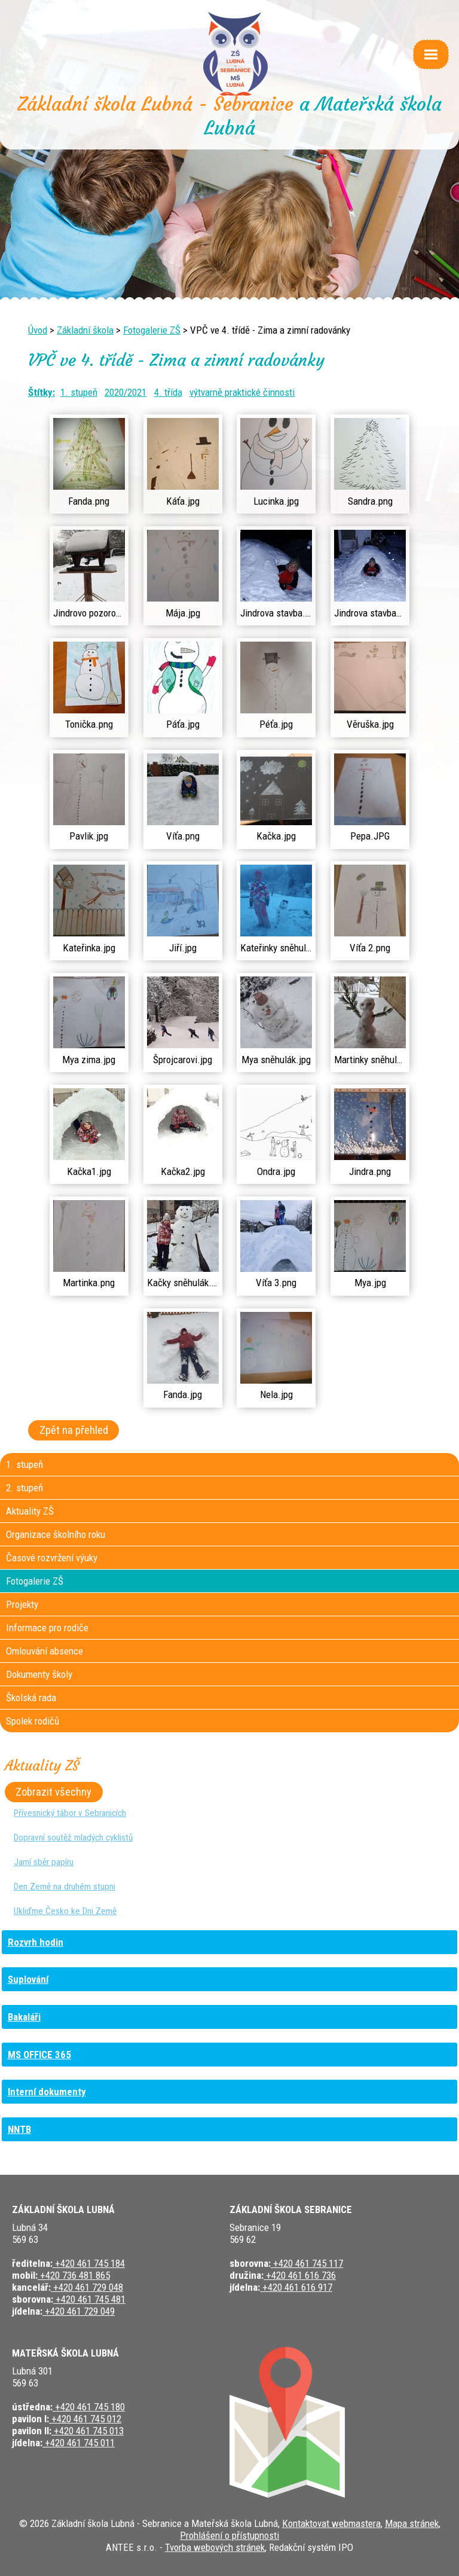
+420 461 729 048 (87, 2287)
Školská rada (31, 1698)
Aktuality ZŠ (30, 1511)
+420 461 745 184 (89, 2263)
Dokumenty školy (39, 1674)
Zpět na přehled (73, 1430)
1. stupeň (78, 392)
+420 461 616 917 (296, 2287)
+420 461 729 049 (78, 2311)
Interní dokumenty (47, 2092)
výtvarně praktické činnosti (242, 392)
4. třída (168, 392)
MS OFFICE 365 (39, 2055)
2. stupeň (24, 1488)
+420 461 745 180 (89, 2407)
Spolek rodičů (32, 1721)
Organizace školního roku (55, 1534)
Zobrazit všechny (53, 1792)
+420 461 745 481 (89, 2299)
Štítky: (41, 392)
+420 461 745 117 (307, 2263)
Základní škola (85, 330)
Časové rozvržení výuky (51, 1558)
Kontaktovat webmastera (331, 2523)
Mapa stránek (412, 2523)
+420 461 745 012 (85, 2419)
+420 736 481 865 (74, 2275)
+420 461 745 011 (78, 2443)
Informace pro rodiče (47, 1628)
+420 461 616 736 (300, 2275)
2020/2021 (125, 392)
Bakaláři (24, 2017)
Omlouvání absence (44, 1651)
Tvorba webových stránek (215, 2547)
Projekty (22, 1604)
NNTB (19, 2129)
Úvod (37, 330)
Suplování (28, 1979)
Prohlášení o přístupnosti (229, 2535)
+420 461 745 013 (87, 2431)
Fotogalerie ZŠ (151, 330)
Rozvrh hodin (35, 1942)
